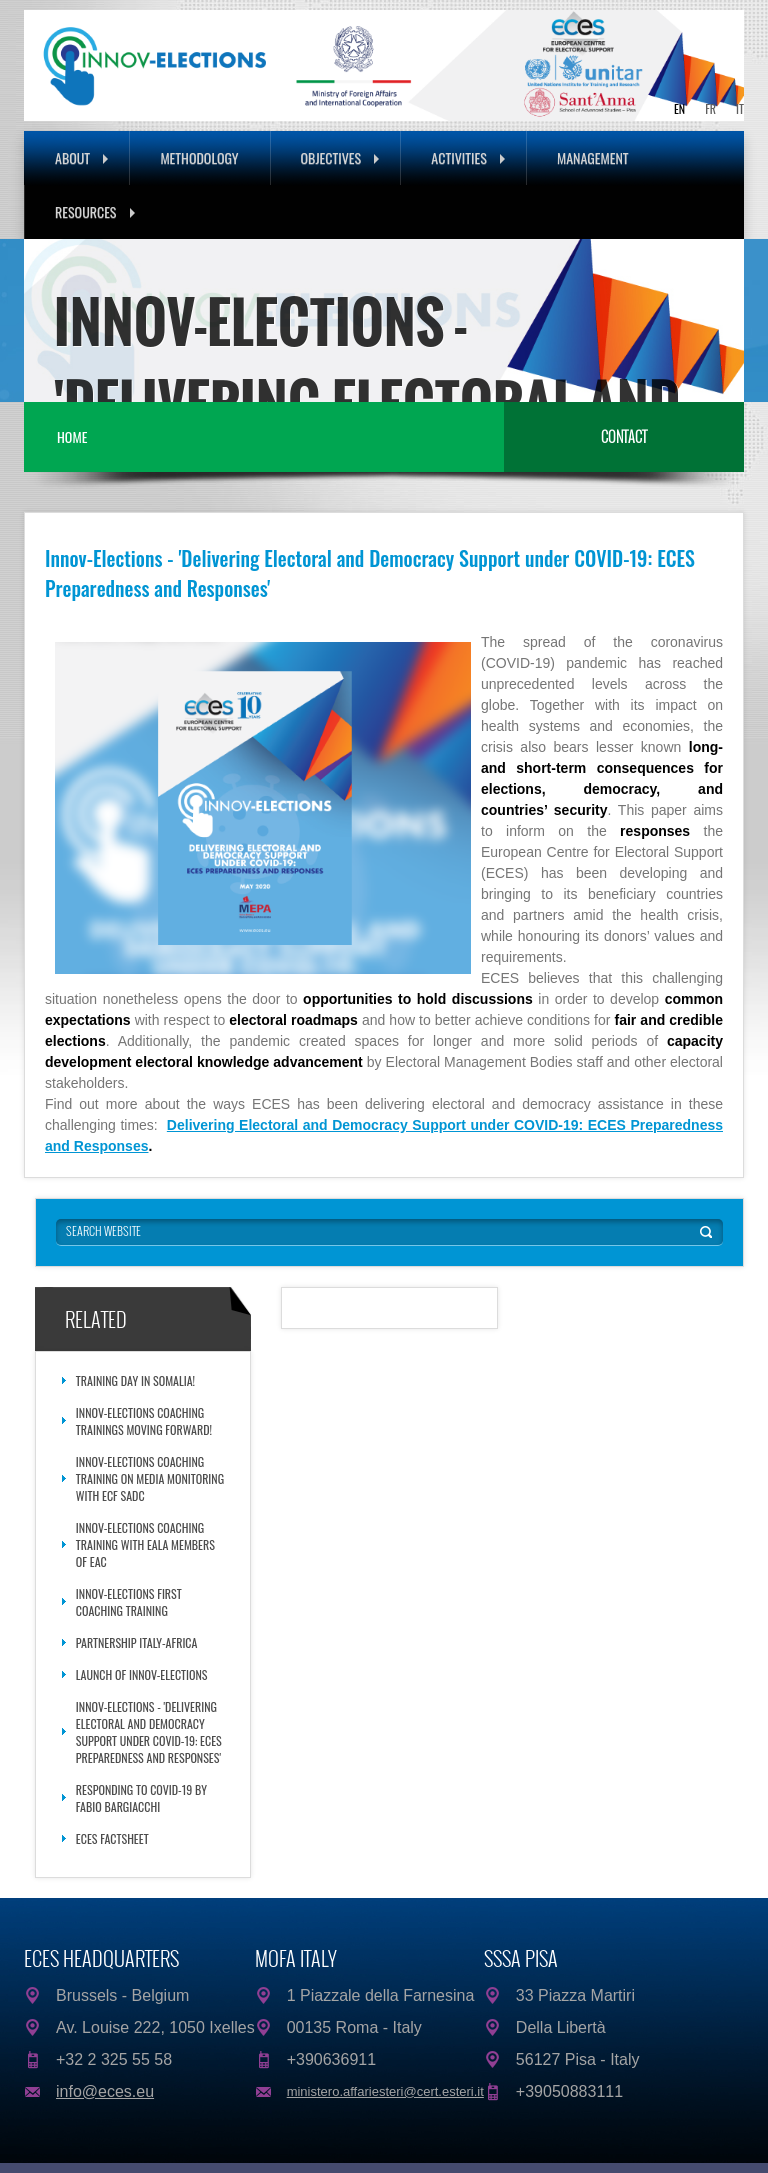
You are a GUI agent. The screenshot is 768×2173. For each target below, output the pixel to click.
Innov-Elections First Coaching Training (129, 1602)
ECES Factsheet (112, 1838)
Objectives (340, 157)
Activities (468, 157)
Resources (95, 211)
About (81, 157)
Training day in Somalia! (135, 1380)
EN (679, 108)
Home (72, 436)
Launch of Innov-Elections (142, 1674)
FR (710, 108)
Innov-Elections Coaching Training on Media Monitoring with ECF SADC (150, 1478)
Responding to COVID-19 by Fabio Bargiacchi (141, 1798)
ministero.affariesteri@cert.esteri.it (385, 2091)
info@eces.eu (105, 2091)
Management (593, 157)
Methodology (199, 157)
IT (740, 108)
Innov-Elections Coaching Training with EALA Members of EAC (145, 1544)
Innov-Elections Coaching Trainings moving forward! (144, 1421)
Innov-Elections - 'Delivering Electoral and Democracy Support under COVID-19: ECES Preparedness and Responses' (149, 1732)
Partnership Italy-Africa (137, 1642)
